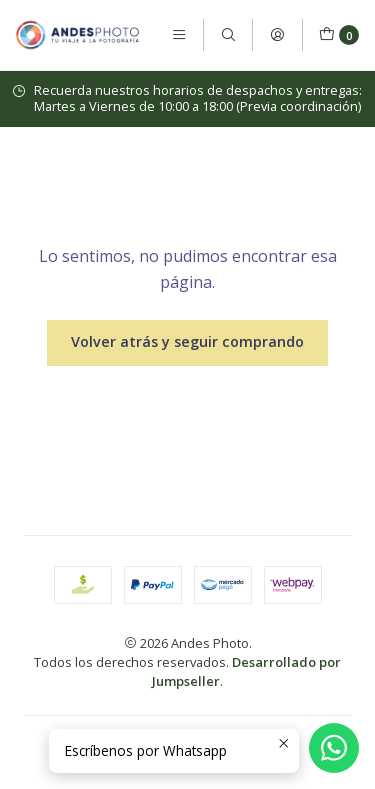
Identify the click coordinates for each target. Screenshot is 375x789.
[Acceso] (277, 35)
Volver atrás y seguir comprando (187, 341)
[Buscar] (228, 35)
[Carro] (339, 35)
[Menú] (179, 35)
